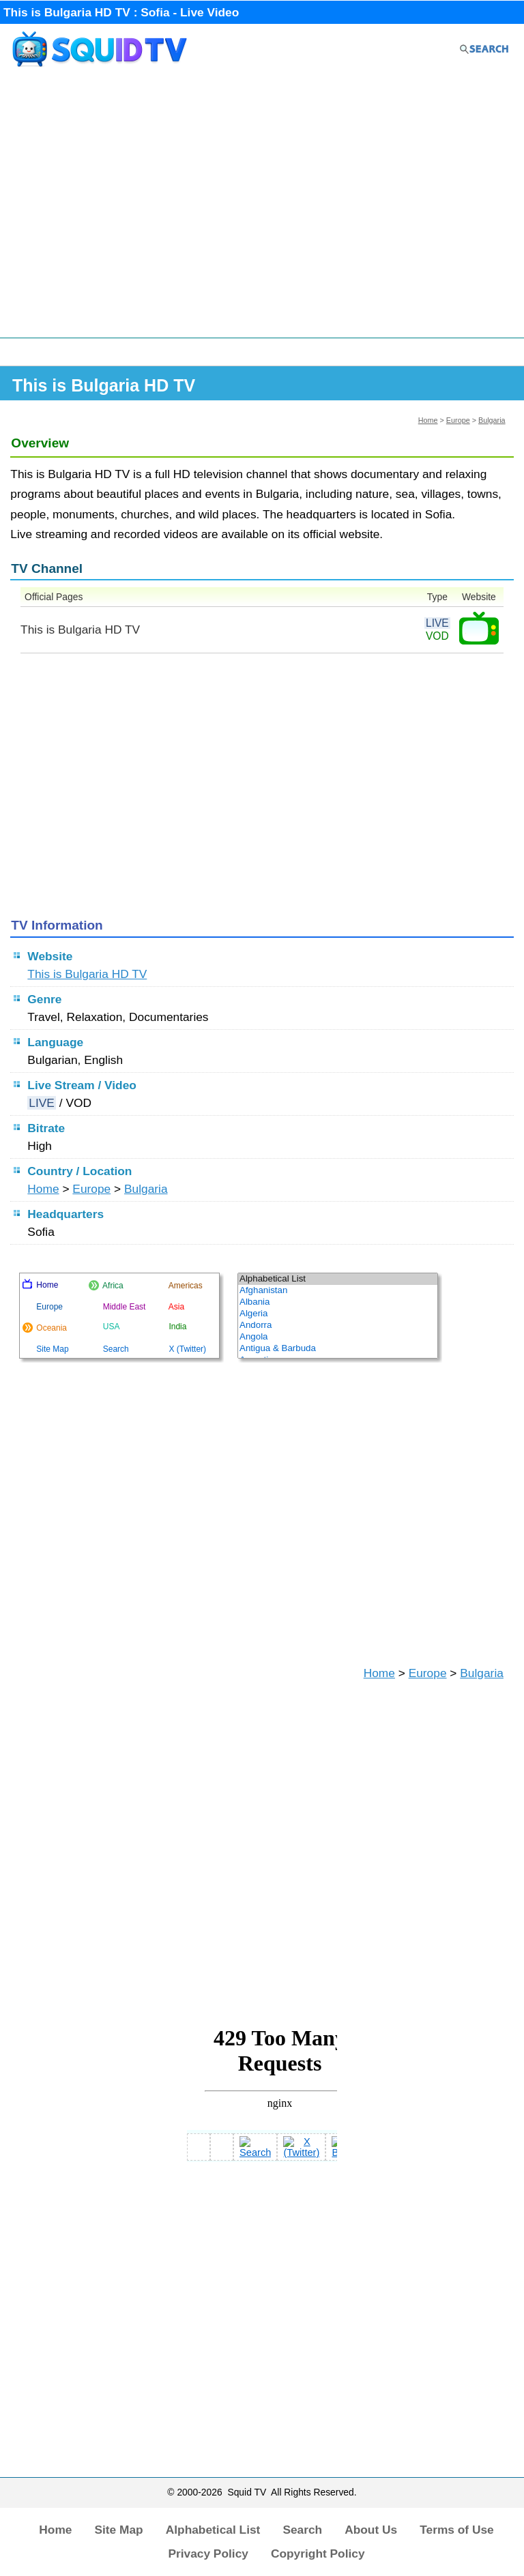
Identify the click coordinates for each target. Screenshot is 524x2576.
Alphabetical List (213, 2529)
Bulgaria (492, 420)
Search (302, 2529)
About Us (371, 2529)
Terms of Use (457, 2529)
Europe (458, 420)
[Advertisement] (262, 209)
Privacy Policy (208, 2553)
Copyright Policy (318, 2553)
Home (428, 420)
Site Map (118, 2529)
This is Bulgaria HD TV (87, 974)
